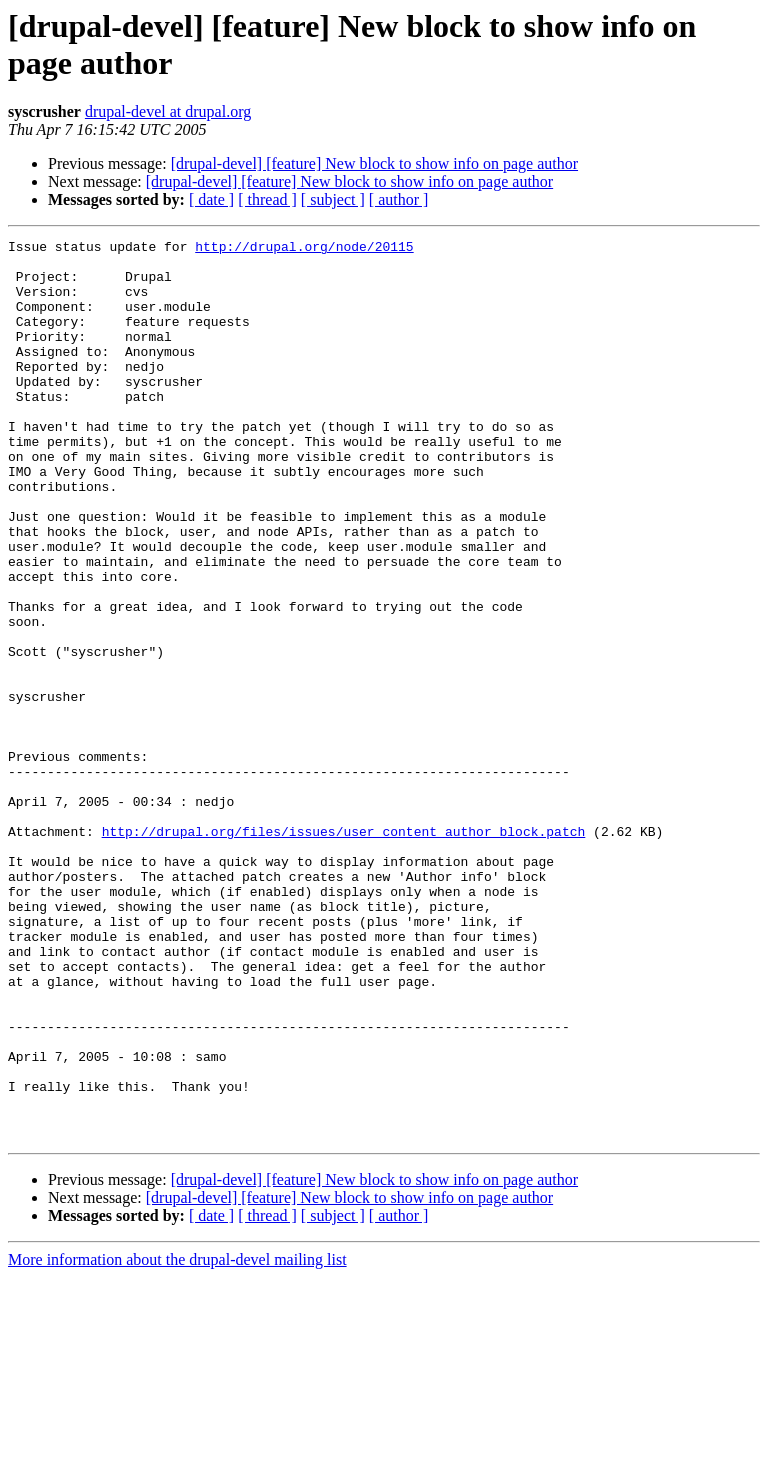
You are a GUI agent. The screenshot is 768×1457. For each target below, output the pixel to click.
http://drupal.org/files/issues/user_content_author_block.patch (344, 951)
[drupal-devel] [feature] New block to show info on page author (374, 163)
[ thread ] (267, 199)
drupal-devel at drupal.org (168, 111)
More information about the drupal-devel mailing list (177, 1439)
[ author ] (399, 199)
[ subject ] (333, 199)
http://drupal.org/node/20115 (304, 249)
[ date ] (211, 199)
